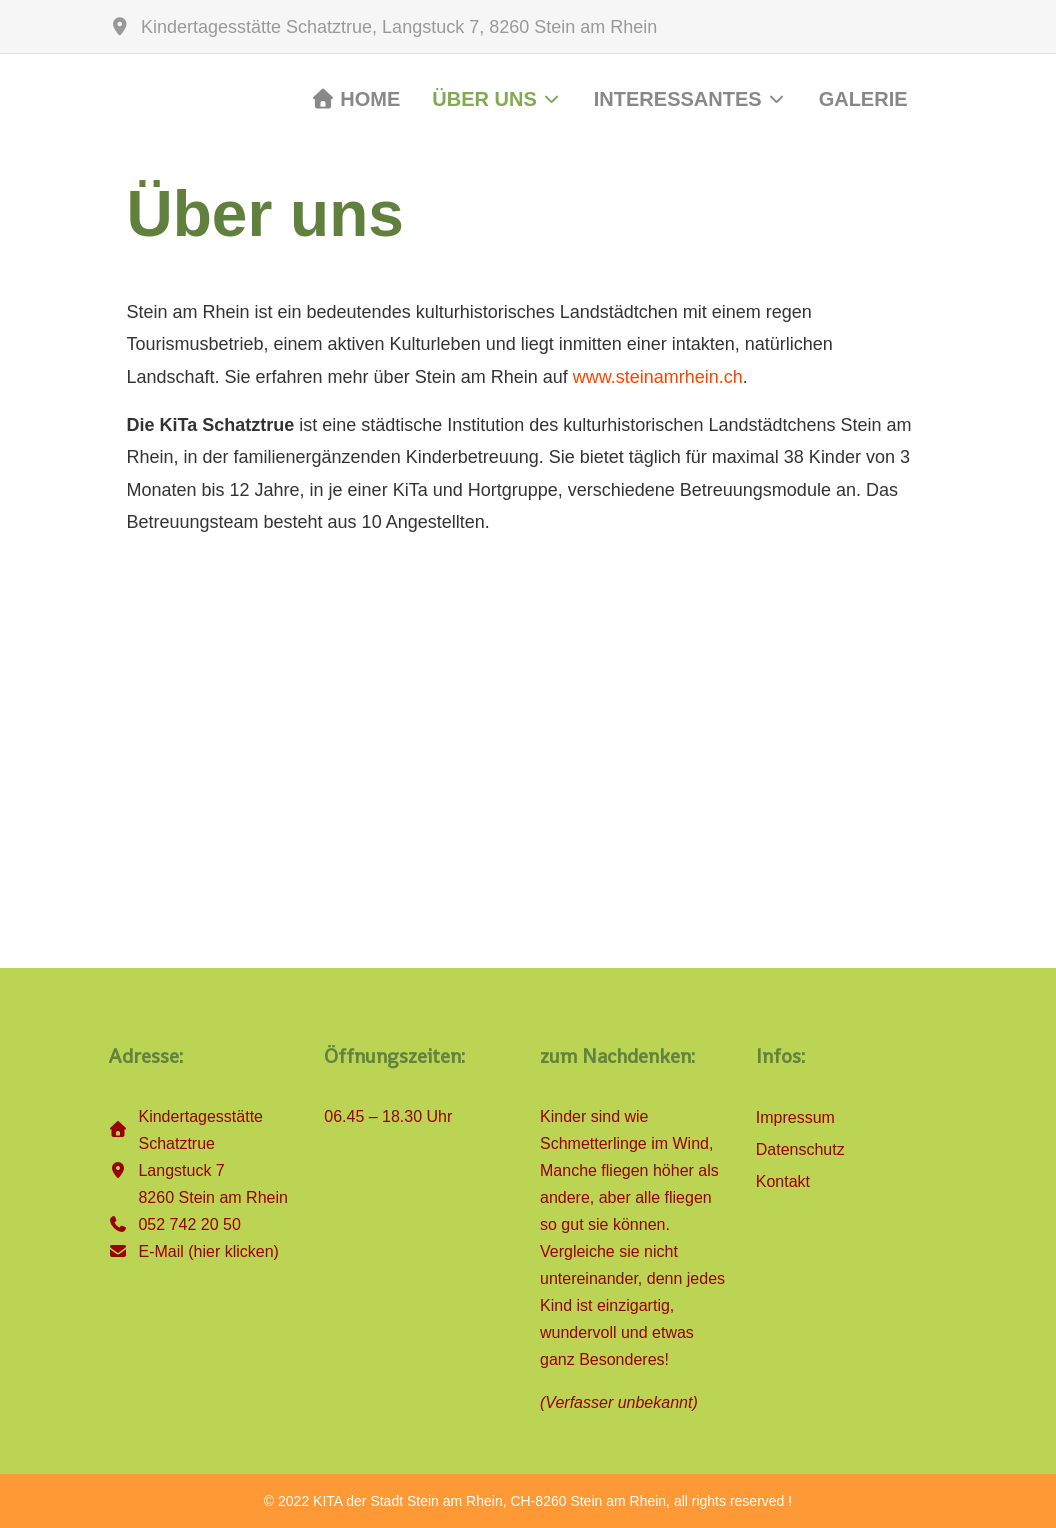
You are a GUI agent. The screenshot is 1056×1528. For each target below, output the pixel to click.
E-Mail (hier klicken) (208, 1251)
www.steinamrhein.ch (658, 377)
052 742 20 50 (189, 1224)
